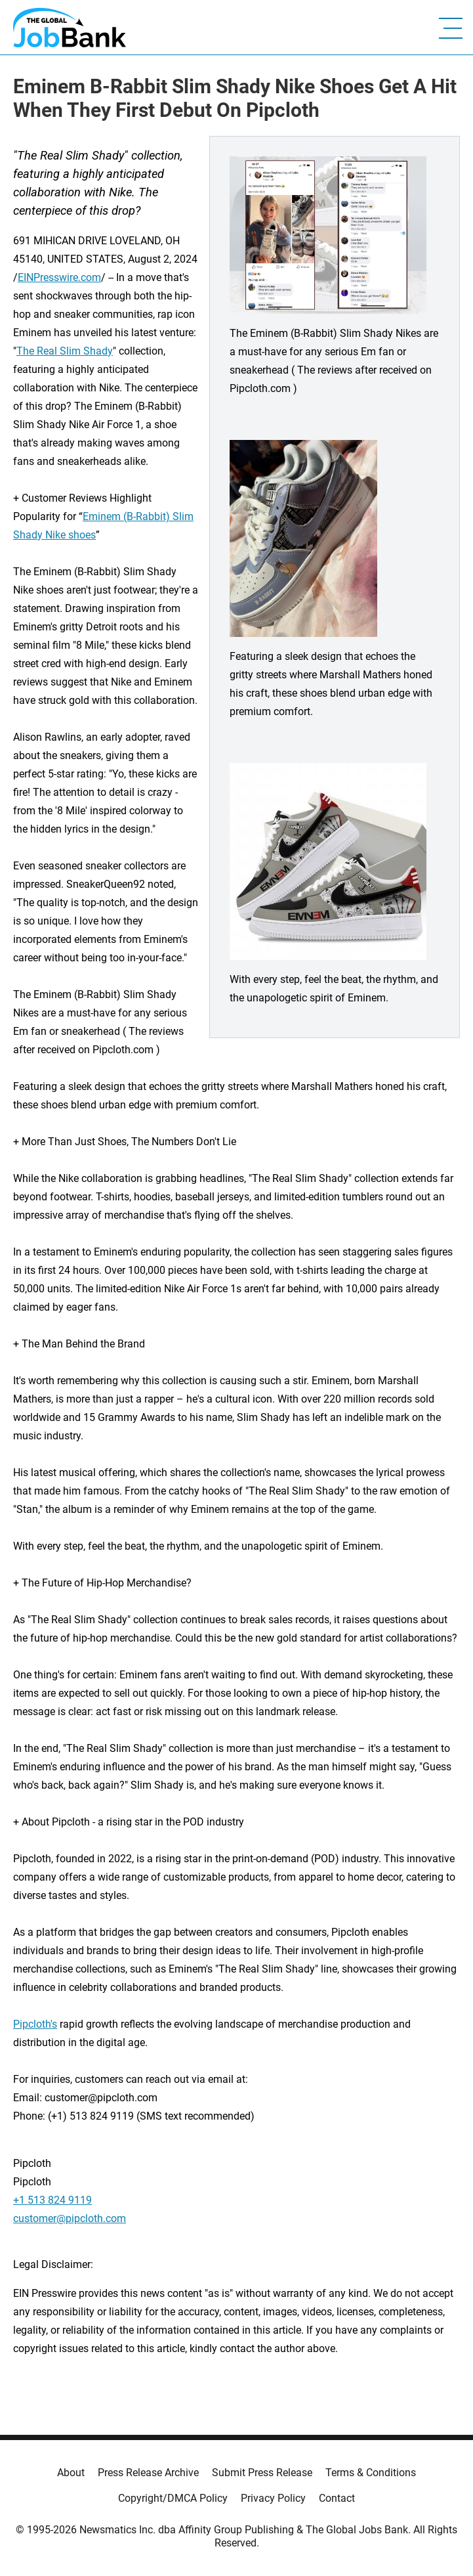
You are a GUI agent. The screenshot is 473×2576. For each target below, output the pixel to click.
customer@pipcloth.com (69, 2218)
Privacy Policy (273, 2498)
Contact (337, 2498)
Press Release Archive (148, 2472)
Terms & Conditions (370, 2472)
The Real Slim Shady (64, 351)
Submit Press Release (262, 2472)
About (71, 2472)
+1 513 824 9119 (52, 2200)
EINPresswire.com (59, 277)
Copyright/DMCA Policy (173, 2498)
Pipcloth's (35, 2024)
